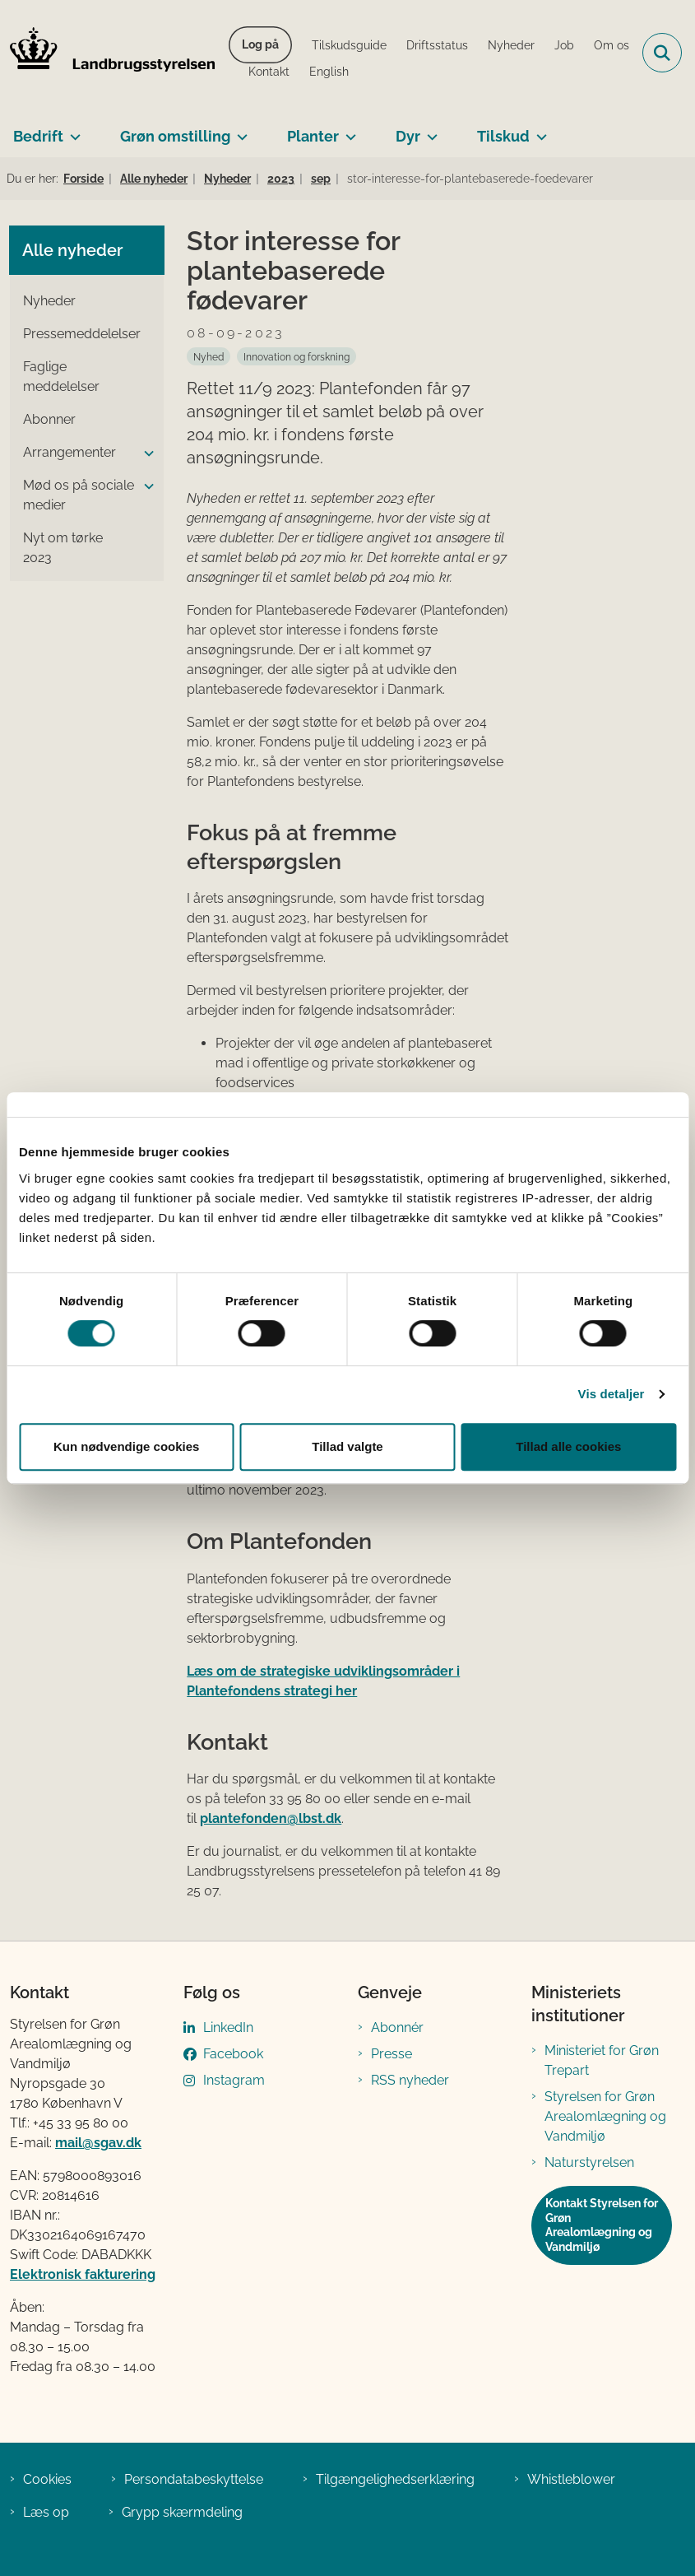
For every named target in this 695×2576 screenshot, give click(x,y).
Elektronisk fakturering (82, 2274)
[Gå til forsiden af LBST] (107, 52)
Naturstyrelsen (589, 2162)
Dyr (408, 136)
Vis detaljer (611, 1394)
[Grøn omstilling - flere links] (239, 130)
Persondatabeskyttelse (193, 2479)
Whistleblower (571, 2479)
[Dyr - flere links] (429, 130)
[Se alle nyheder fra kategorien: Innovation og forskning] (296, 356)
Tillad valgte (347, 1446)
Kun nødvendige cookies (126, 1446)
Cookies (47, 2479)
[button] (145, 453)
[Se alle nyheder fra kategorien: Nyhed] (208, 356)
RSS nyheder (410, 2080)
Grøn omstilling (175, 136)
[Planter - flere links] (347, 130)
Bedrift (38, 136)
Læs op (46, 2512)
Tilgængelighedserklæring (395, 2479)
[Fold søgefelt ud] (662, 52)
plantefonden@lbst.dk (270, 1818)
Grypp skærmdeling (182, 2512)
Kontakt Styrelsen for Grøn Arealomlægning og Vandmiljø (601, 2225)
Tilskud (503, 136)
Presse (391, 2054)
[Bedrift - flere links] (72, 130)
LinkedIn (228, 2027)
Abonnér (397, 2027)
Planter (313, 136)
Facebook (233, 2054)
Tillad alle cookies (568, 1446)
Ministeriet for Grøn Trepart (601, 2060)
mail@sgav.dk (98, 2143)
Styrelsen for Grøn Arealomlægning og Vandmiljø (605, 2116)
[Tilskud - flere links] (538, 130)
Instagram (234, 2080)
